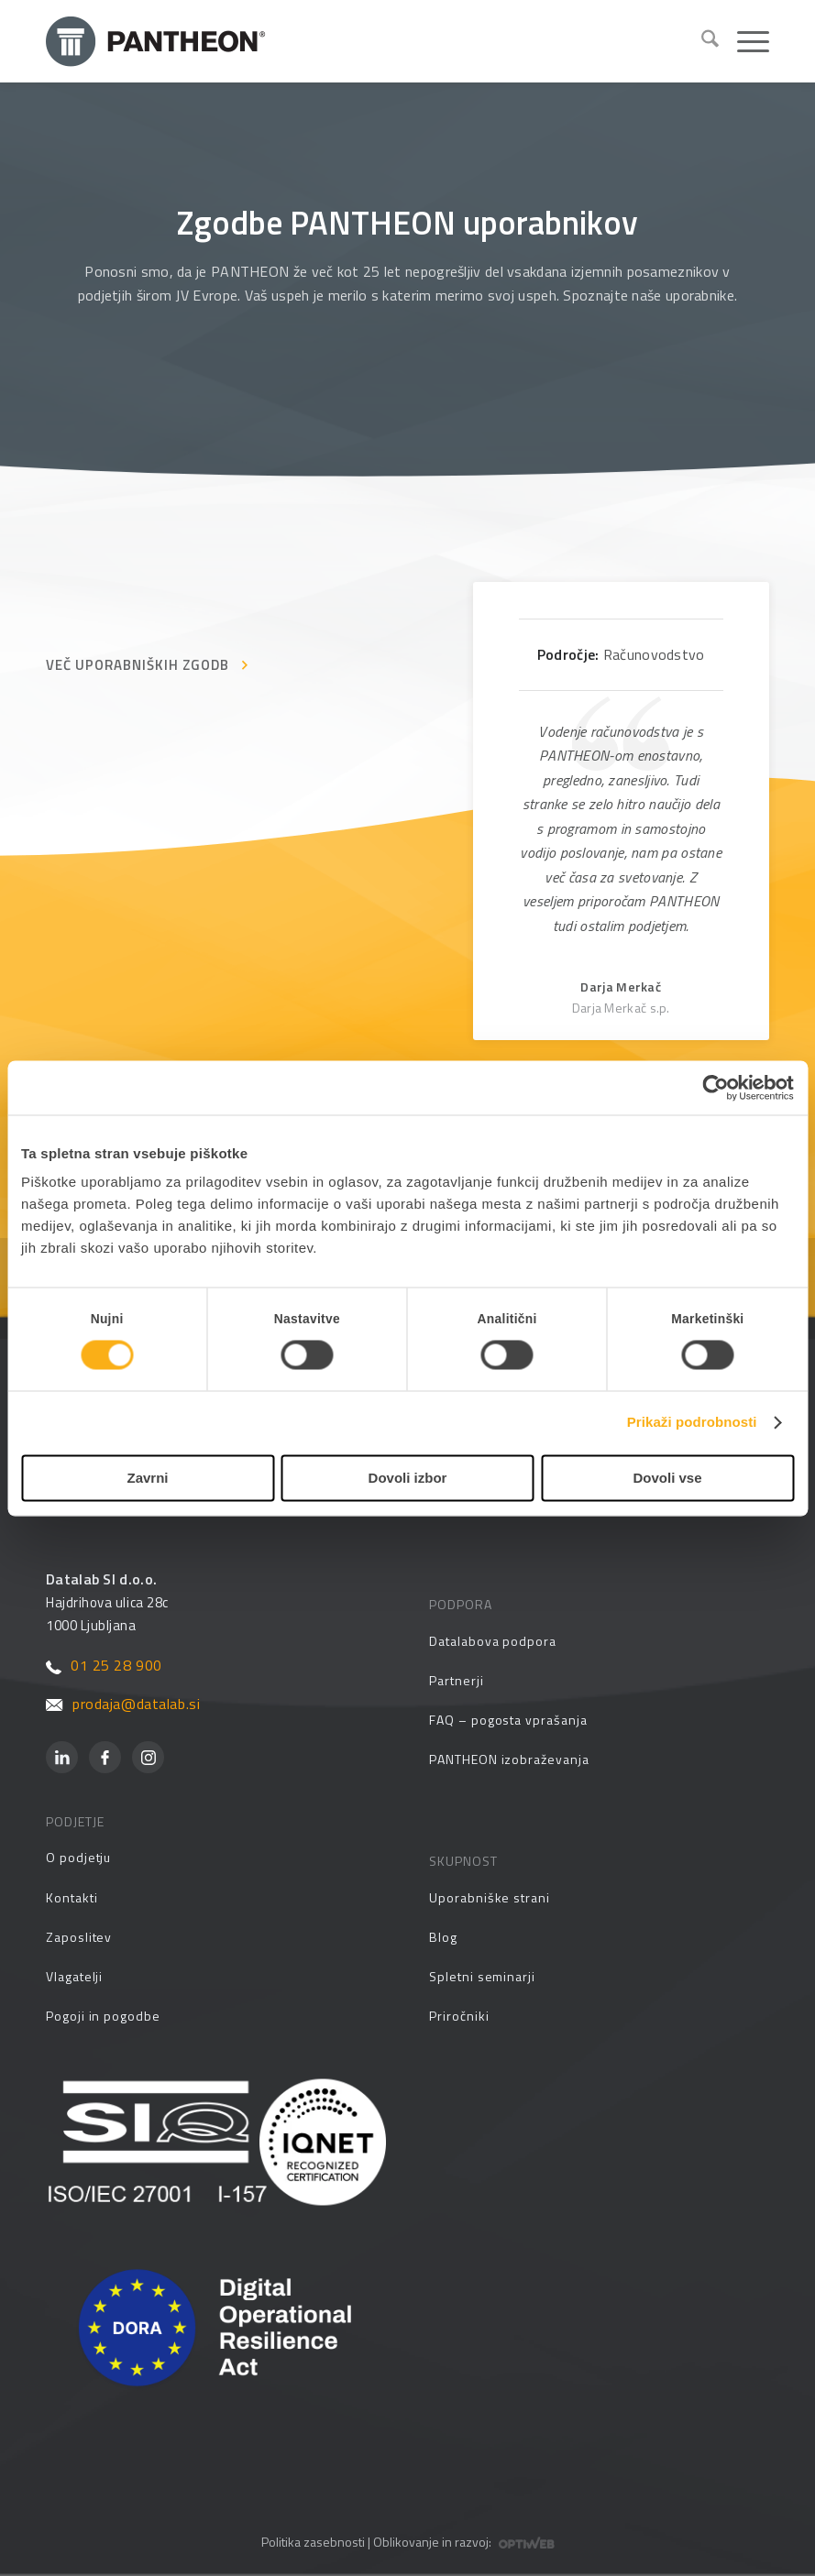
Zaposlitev (79, 1936)
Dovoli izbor (408, 1477)
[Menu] (744, 41)
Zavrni (147, 1477)
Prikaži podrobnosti (692, 1423)
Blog (443, 1936)
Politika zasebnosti (313, 2541)
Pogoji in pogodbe (103, 2015)
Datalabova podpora (492, 1640)
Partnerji (456, 1680)
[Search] (701, 41)
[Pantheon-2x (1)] (366, 41)
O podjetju (78, 1857)
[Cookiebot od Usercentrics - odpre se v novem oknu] (713, 1088)
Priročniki (459, 2015)
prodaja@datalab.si (123, 1704)
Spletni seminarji (482, 1976)
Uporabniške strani (489, 1897)
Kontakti (71, 1897)
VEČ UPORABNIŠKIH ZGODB (137, 664)
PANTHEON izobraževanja (509, 1759)
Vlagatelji (74, 1976)
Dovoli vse (667, 1477)
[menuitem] (701, 41)
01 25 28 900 (104, 1665)
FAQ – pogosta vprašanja (508, 1719)
